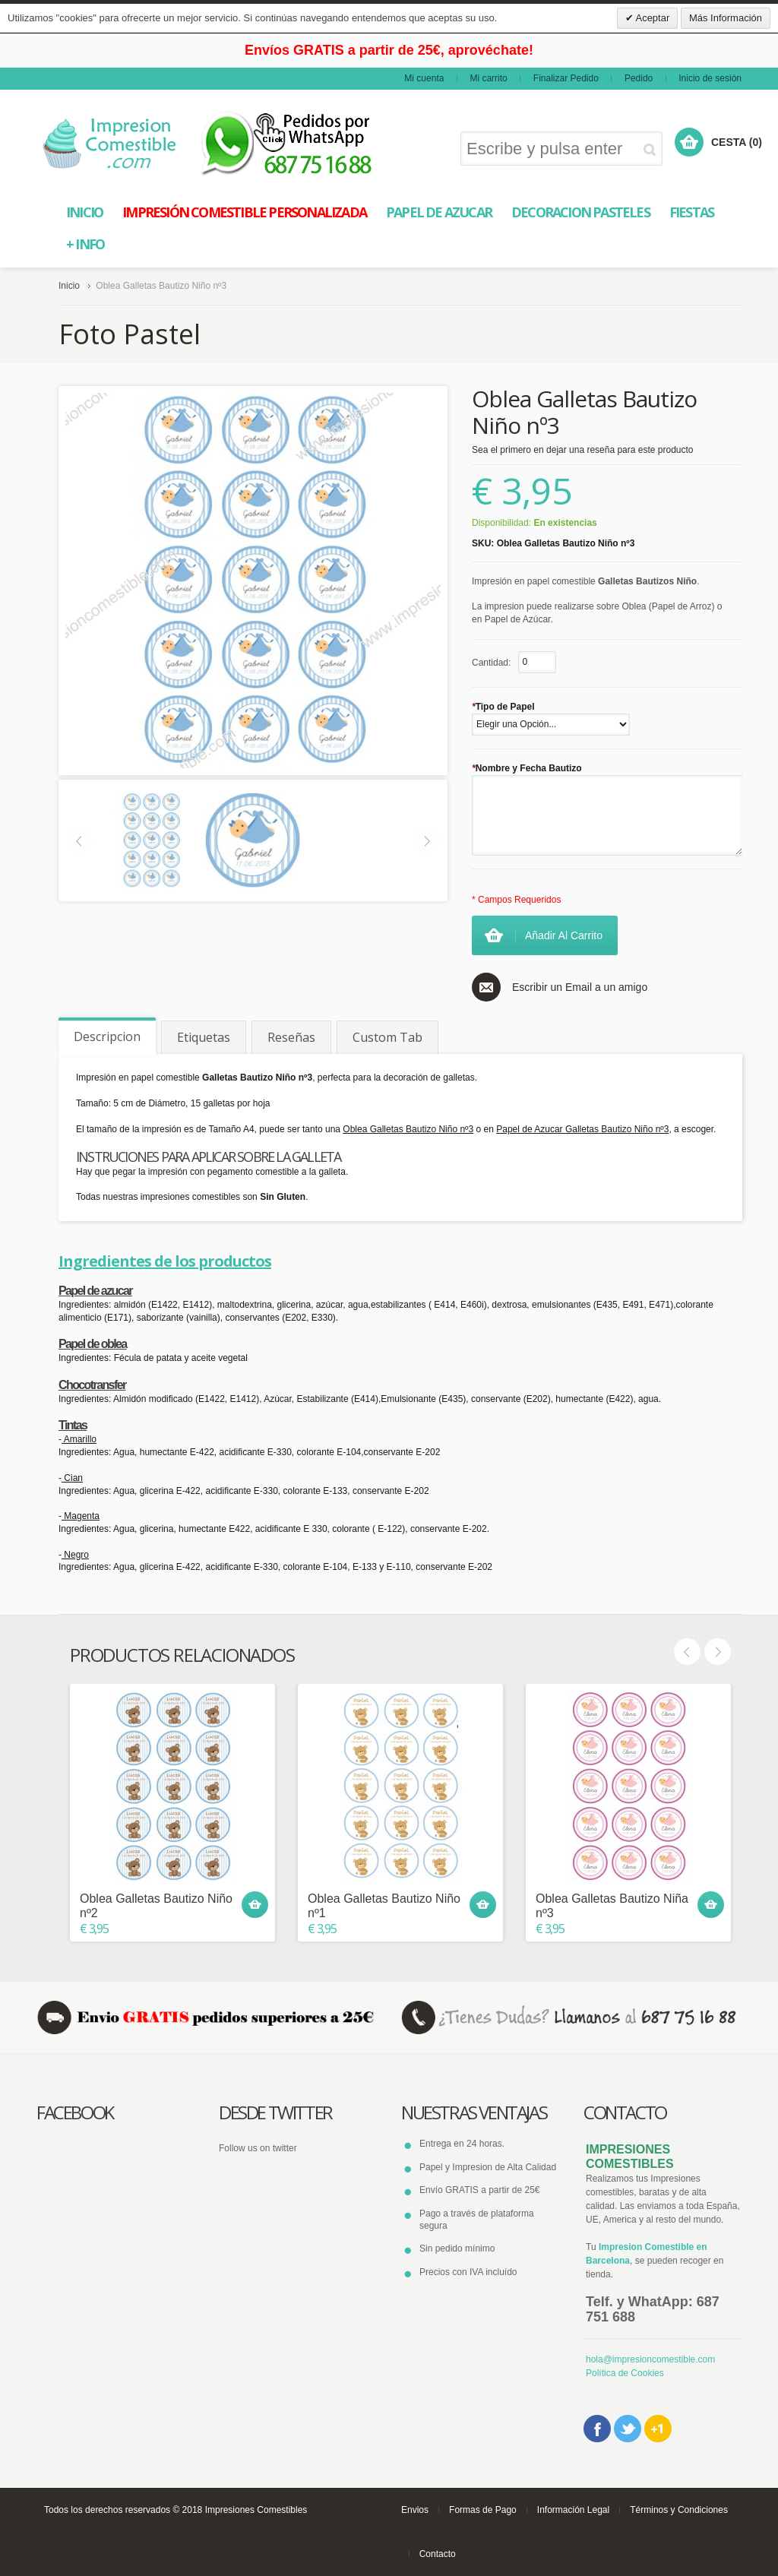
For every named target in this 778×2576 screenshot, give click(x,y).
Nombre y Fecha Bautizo (527, 768)
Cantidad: (491, 662)
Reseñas (291, 1037)
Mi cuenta (424, 78)
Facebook (597, 2428)
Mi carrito (488, 78)
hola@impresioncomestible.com (650, 2359)
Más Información (725, 18)
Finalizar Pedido (566, 78)
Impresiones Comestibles (256, 2510)
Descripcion (107, 1036)
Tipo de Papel (503, 706)
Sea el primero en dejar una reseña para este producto (583, 450)
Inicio (69, 285)
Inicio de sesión (710, 78)
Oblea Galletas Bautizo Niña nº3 (612, 1905)
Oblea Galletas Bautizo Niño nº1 (384, 1905)
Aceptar (652, 18)
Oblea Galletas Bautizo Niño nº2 (156, 1905)
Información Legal (573, 2510)
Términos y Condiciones (679, 2510)
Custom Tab (387, 1037)
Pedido (639, 78)
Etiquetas (203, 1037)
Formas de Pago (483, 2510)
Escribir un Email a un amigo (579, 987)
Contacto (437, 2554)
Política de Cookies (625, 2373)
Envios (415, 2510)
